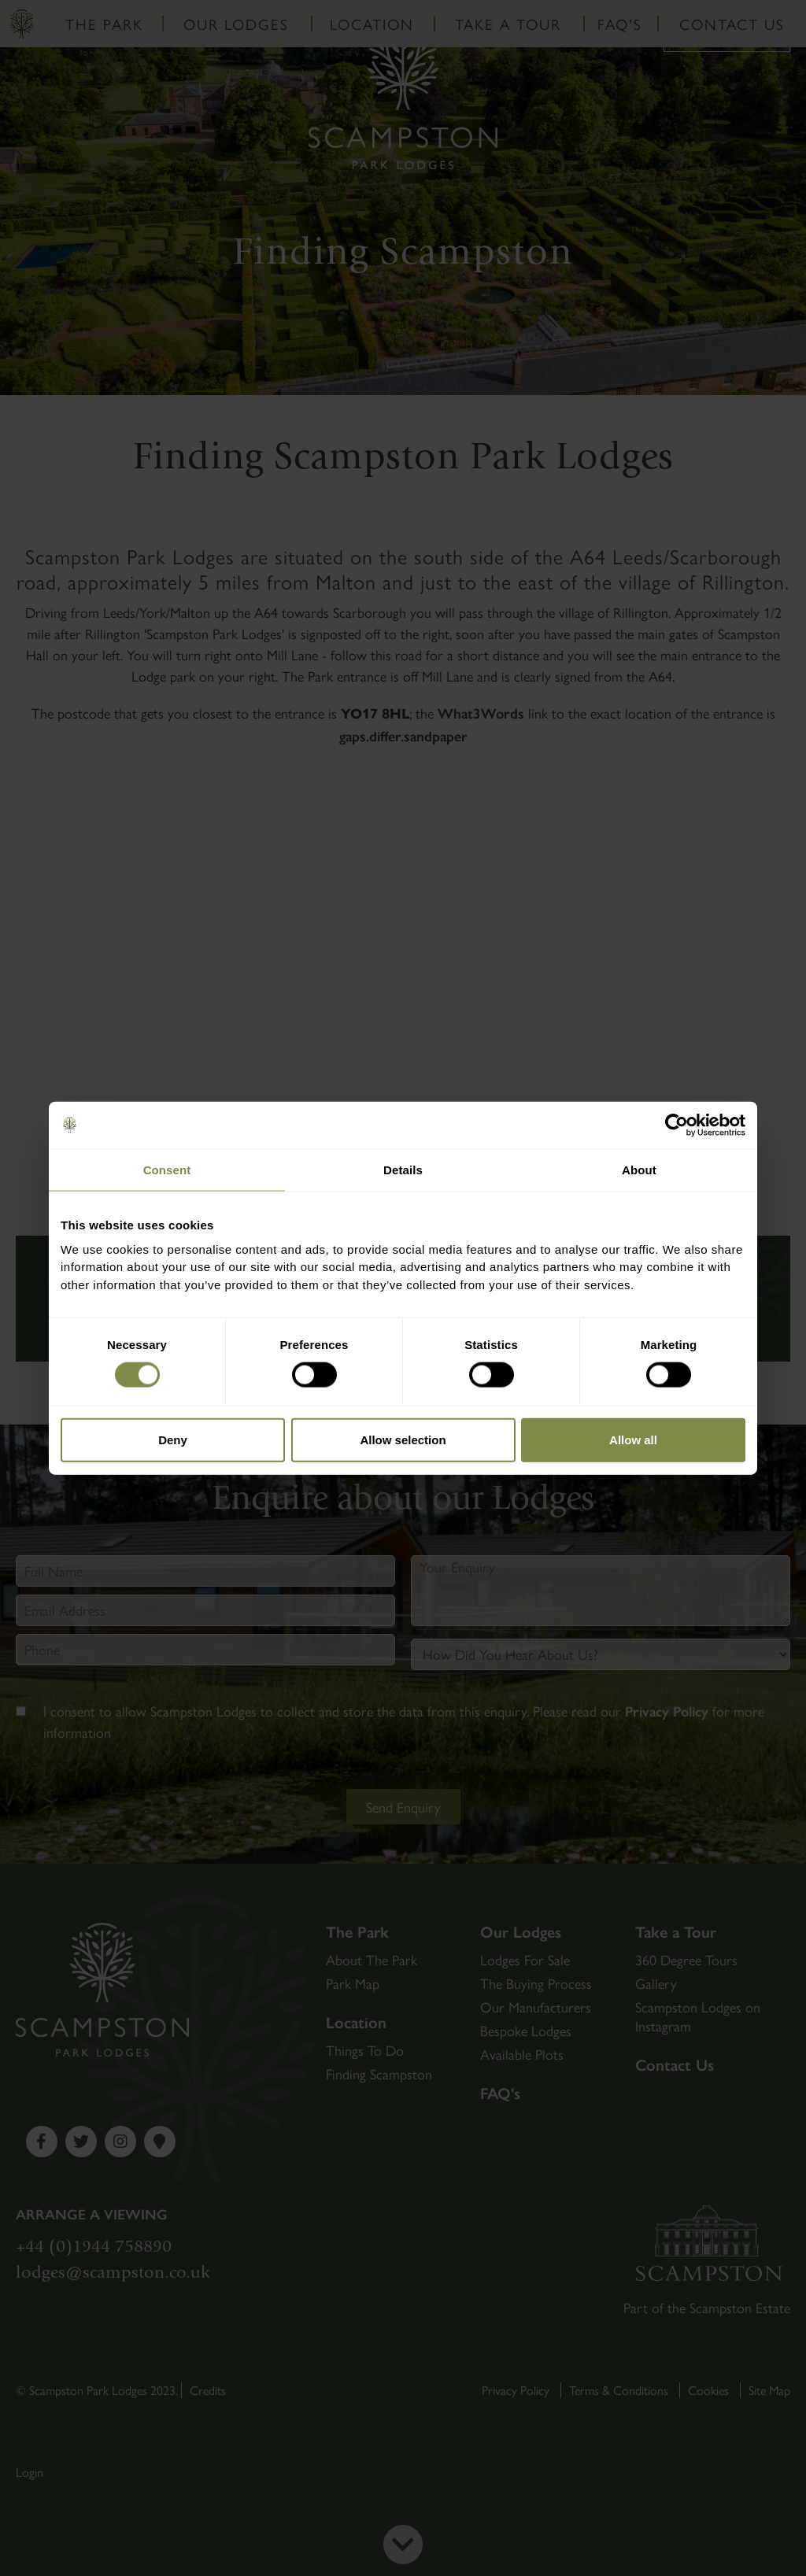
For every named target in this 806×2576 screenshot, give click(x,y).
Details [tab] (403, 1169)
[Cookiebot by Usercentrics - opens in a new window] (676, 1124)
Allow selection (403, 1439)
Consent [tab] (167, 1169)
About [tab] (639, 1169)
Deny (172, 1439)
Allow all (633, 1439)
